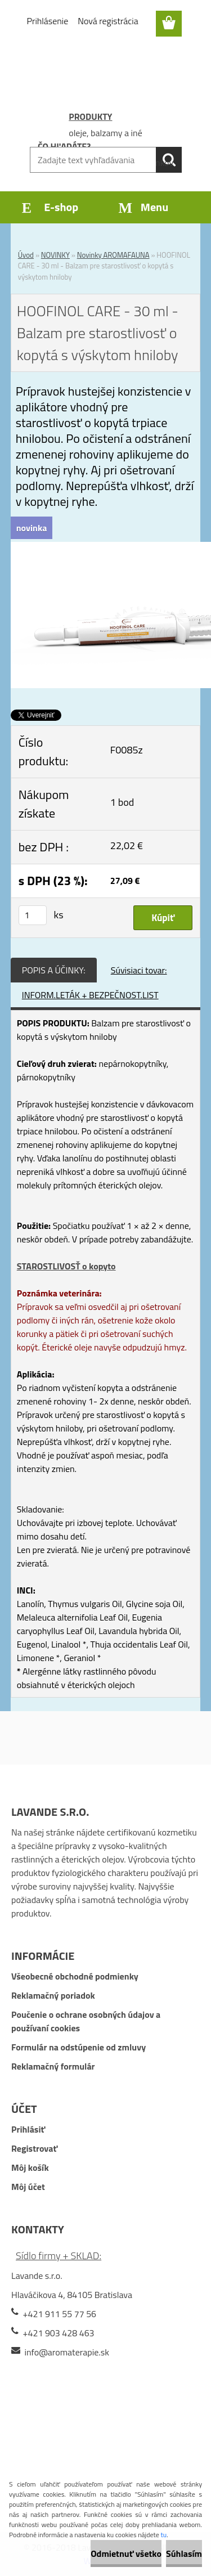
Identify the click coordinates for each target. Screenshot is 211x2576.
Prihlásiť (28, 2129)
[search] (169, 160)
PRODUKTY (90, 116)
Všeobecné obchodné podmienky (74, 1976)
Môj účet (28, 2186)
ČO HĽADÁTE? (64, 146)
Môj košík (30, 2167)
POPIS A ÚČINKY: (54, 970)
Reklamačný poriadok (53, 1995)
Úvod (26, 255)
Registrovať (34, 2148)
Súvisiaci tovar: (139, 970)
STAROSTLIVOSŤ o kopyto (66, 1266)
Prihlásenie (48, 21)
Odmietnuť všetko (126, 2553)
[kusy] (33, 915)
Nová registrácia (108, 21)
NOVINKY (55, 255)
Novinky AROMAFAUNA (113, 255)
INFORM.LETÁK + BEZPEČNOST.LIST (90, 995)
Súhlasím (184, 2553)
